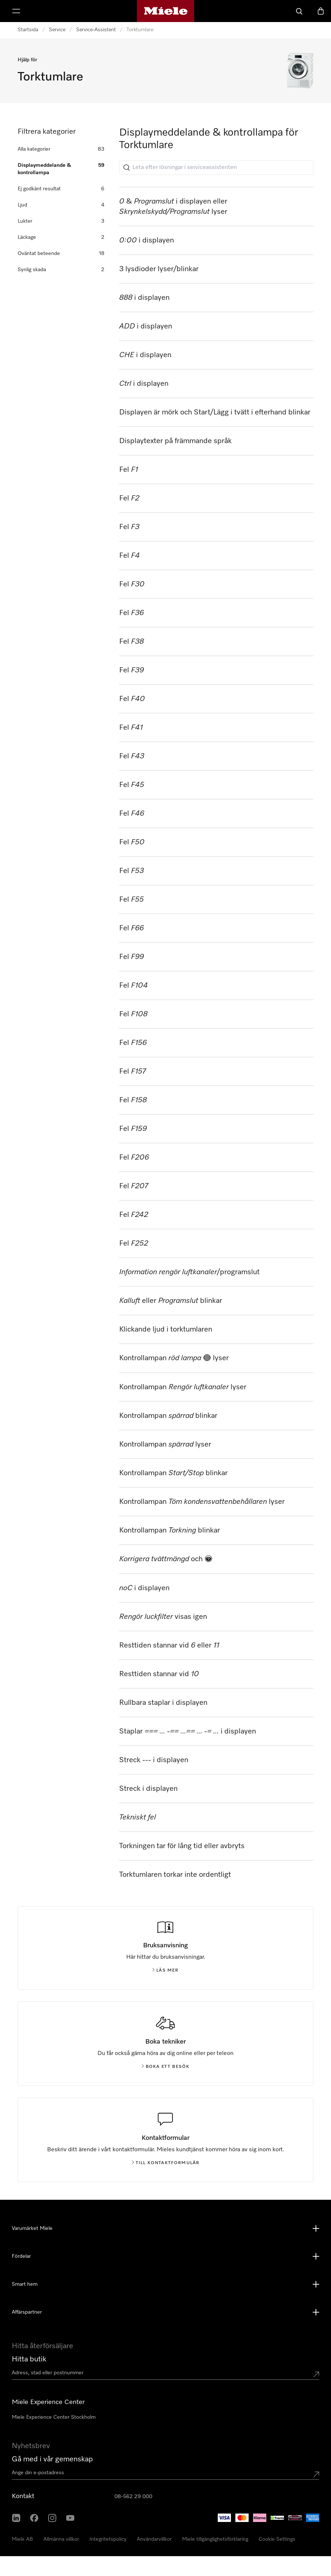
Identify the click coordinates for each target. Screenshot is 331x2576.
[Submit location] (316, 2374)
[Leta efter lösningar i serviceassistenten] (216, 167)
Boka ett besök (166, 2067)
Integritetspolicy (108, 2539)
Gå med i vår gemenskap (52, 2459)
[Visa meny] (16, 11)
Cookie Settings (277, 2539)
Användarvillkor (154, 2539)
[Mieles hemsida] (166, 11)
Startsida (28, 29)
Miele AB (22, 2539)
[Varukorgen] (320, 11)
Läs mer (165, 1970)
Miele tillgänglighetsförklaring (215, 2539)
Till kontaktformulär (166, 2163)
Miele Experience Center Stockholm (54, 2417)
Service (57, 29)
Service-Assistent (96, 29)
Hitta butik (29, 2359)
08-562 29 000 (133, 2496)
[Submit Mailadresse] (316, 2474)
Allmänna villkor (61, 2539)
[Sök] (299, 11)
